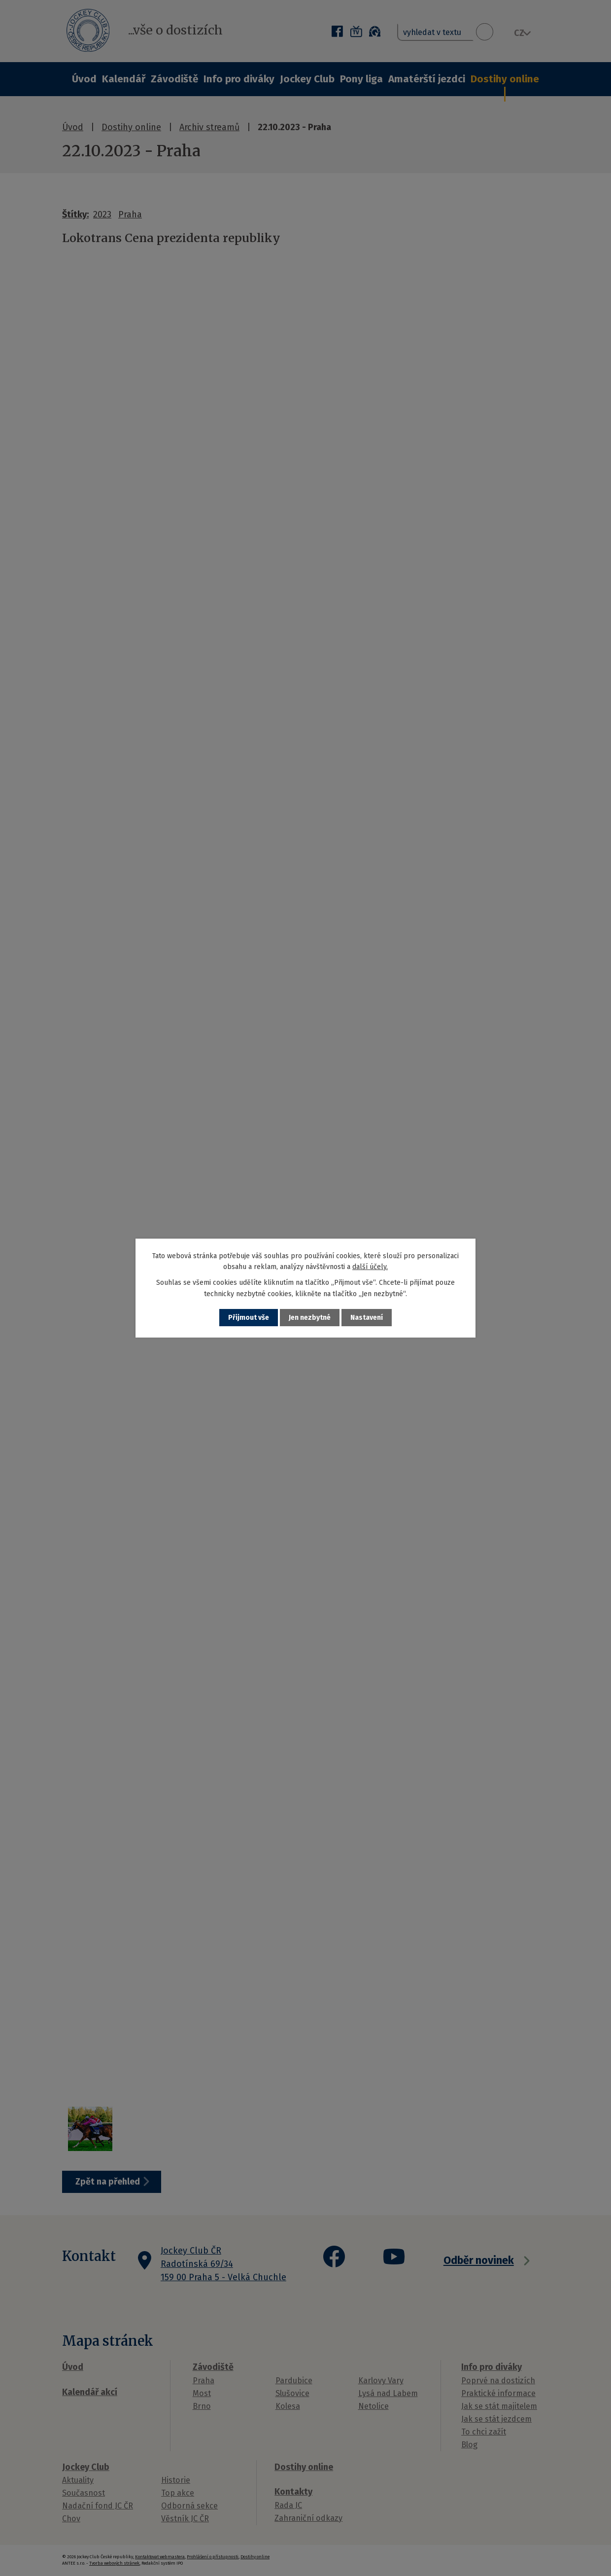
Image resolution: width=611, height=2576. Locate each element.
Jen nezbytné (310, 1317)
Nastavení (366, 1317)
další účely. (370, 1267)
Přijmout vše (248, 1317)
